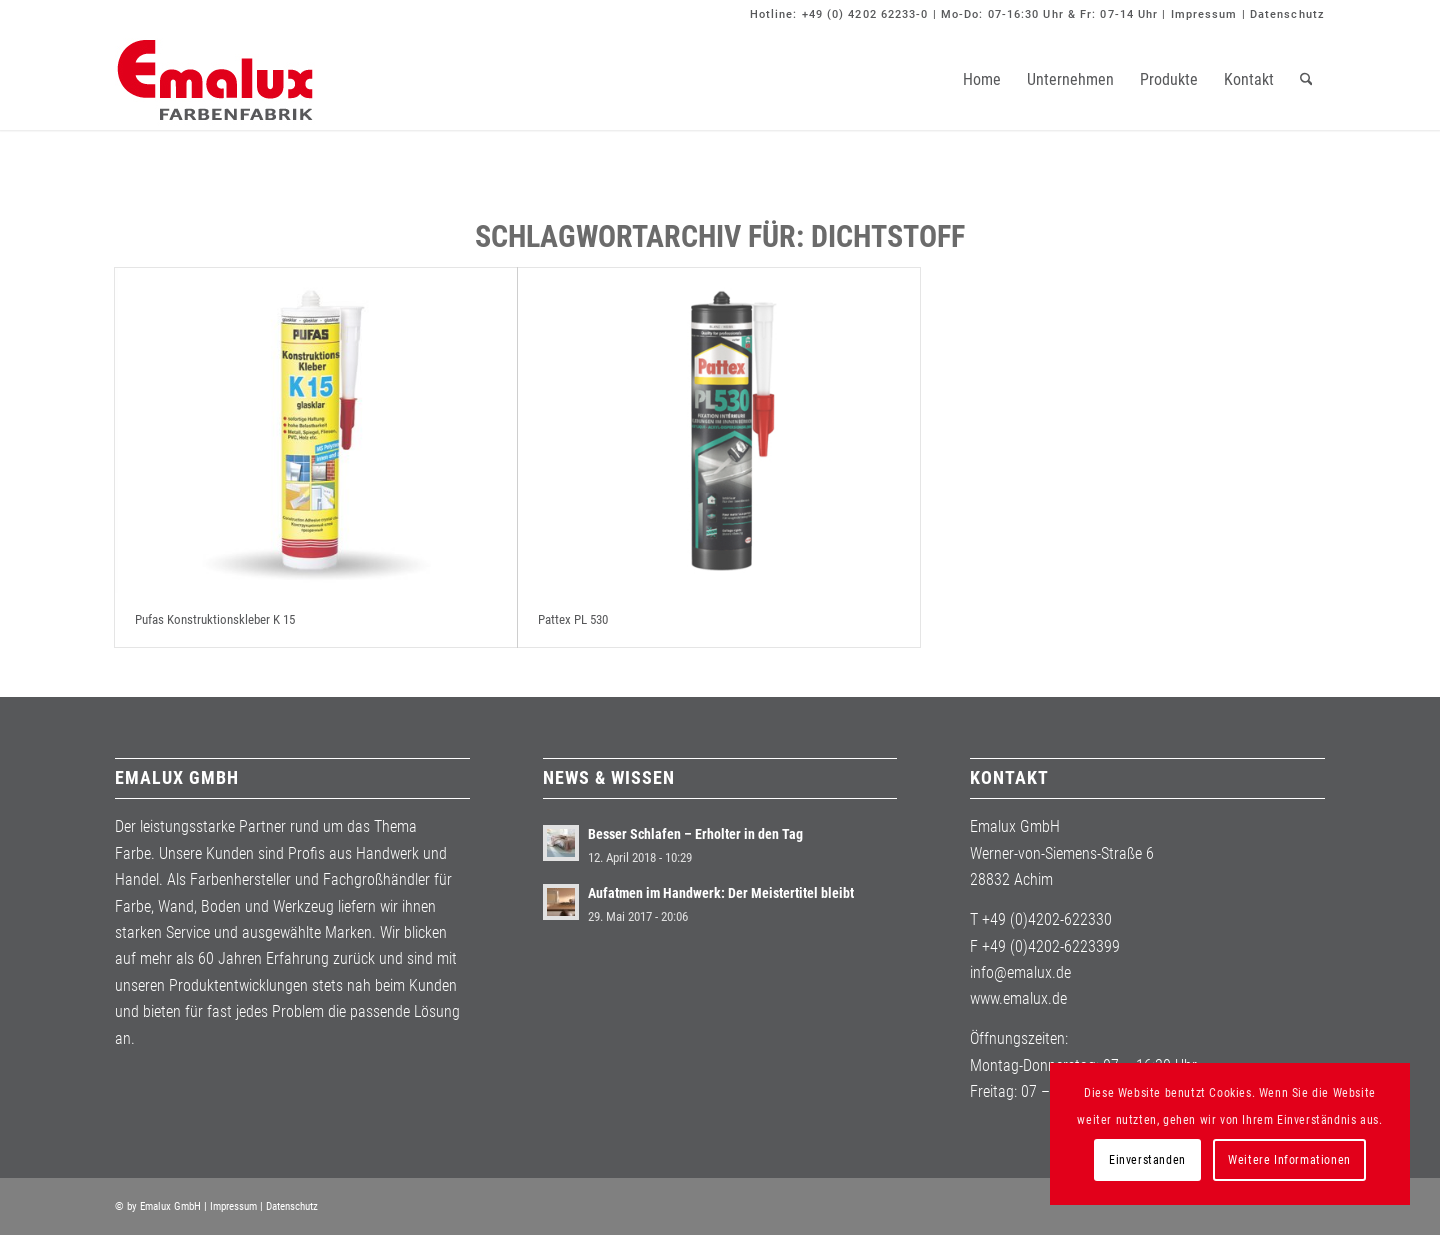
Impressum (1204, 14)
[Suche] (1306, 80)
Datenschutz (1287, 14)
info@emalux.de (1020, 972)
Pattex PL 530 (573, 619)
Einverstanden (1147, 1160)
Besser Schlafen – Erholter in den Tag (695, 834)
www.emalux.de (1018, 998)
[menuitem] (982, 80)
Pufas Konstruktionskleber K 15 (215, 619)
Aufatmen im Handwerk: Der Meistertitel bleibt (721, 893)
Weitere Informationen (1289, 1160)
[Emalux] (215, 80)
